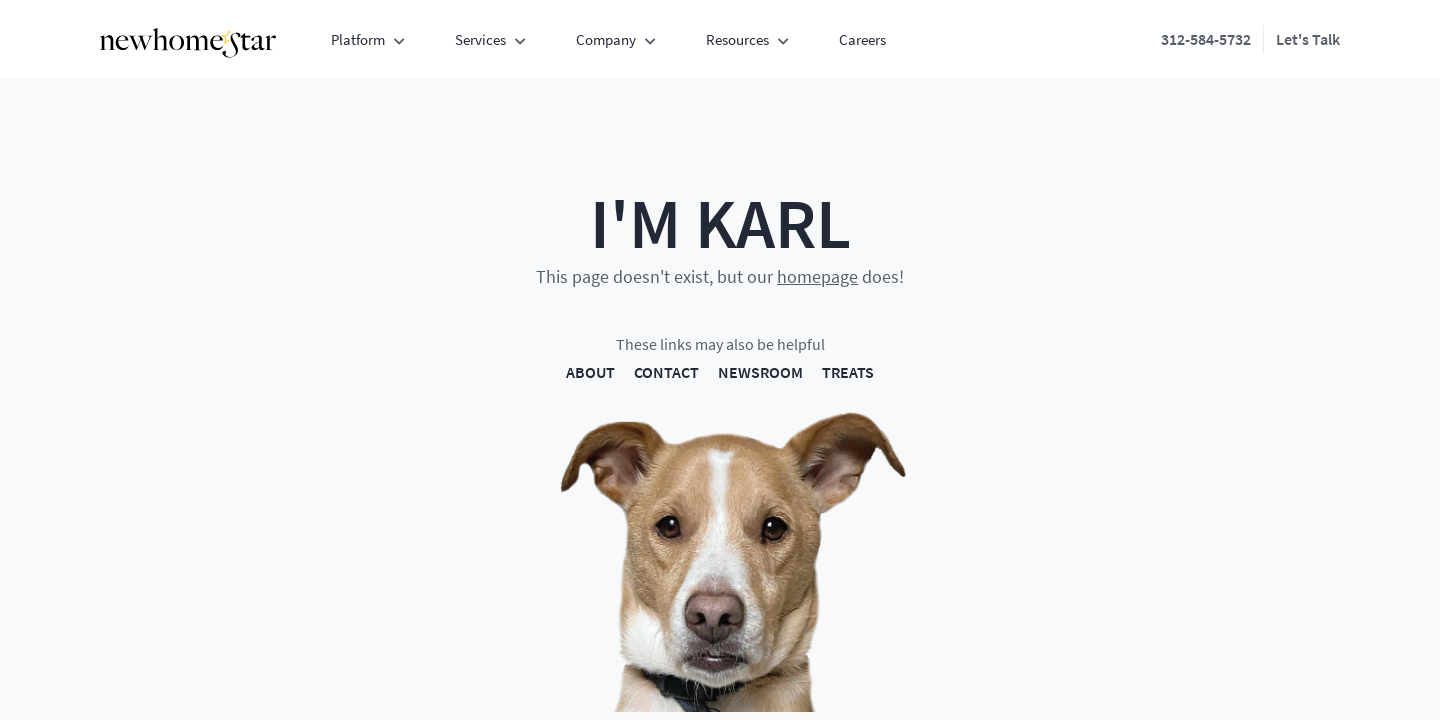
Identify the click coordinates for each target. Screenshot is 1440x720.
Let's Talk (1308, 38)
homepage (817, 276)
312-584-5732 (1206, 38)
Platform (358, 39)
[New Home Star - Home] (188, 43)
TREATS (848, 371)
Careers (862, 39)
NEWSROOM (760, 371)
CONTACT (666, 371)
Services (480, 39)
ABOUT (590, 371)
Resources (737, 39)
